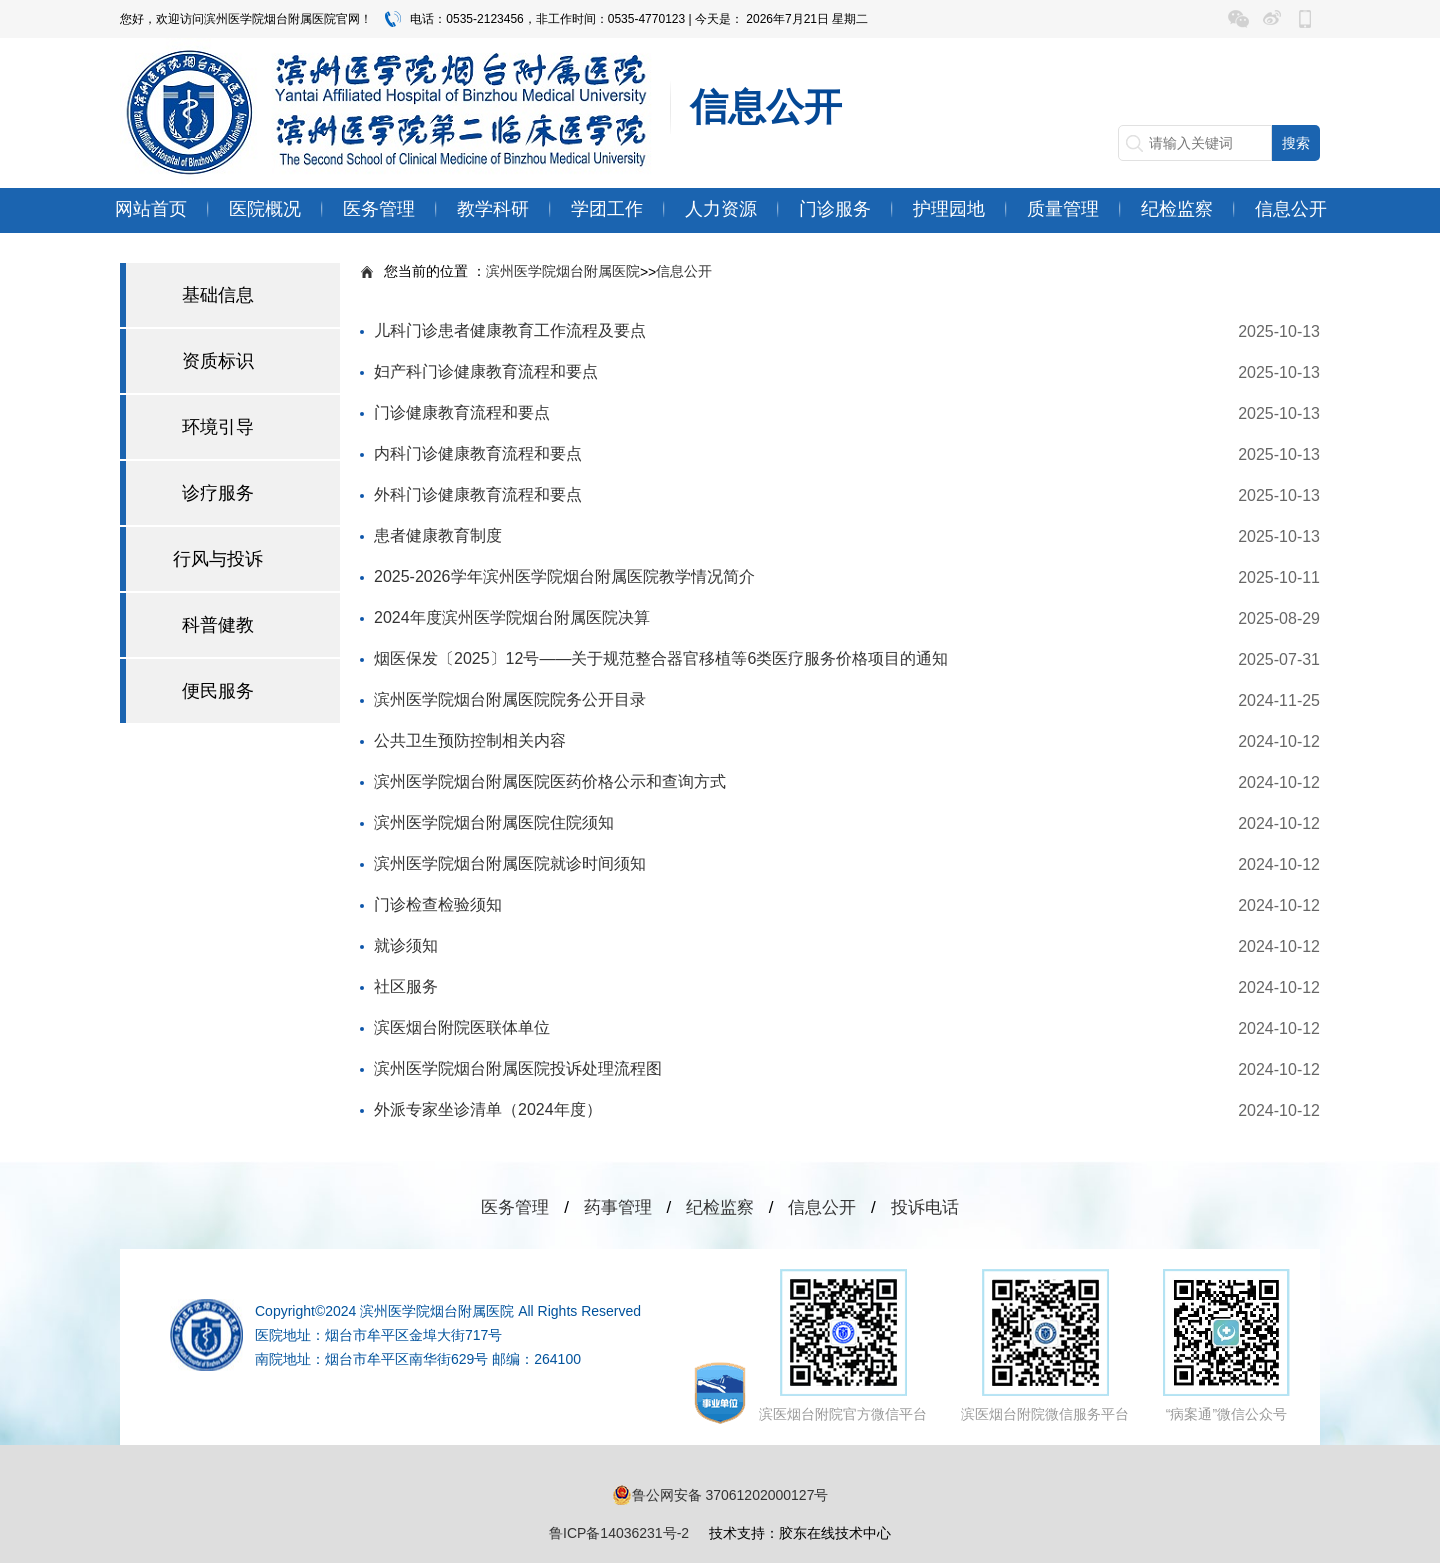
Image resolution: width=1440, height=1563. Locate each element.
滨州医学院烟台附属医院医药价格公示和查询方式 (550, 781)
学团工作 (607, 209)
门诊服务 (835, 209)
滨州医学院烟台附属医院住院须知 (494, 822)
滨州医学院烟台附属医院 (563, 271)
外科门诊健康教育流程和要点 (478, 494)
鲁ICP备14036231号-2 (619, 1533)
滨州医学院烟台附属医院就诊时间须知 (510, 863)
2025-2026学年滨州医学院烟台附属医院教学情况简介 (564, 576)
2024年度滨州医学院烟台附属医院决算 (512, 617)
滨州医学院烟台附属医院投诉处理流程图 (518, 1068)
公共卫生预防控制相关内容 (470, 740)
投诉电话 (925, 1207)
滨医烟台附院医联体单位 (462, 1027)
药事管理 (618, 1207)
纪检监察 (1177, 209)
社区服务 (406, 986)
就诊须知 (406, 945)
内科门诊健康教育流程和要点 (478, 453)
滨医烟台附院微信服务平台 (1045, 1345)
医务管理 (379, 209)
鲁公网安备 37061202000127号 (720, 1495)
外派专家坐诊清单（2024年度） (488, 1109)
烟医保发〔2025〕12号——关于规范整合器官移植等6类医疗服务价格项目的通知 (661, 658)
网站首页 (151, 209)
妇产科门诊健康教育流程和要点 (486, 371)
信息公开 (1291, 209)
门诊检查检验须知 (438, 904)
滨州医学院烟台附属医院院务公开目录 (510, 699)
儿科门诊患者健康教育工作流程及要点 (510, 330)
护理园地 (949, 209)
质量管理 (1063, 209)
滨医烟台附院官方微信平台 (843, 1345)
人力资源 (721, 209)
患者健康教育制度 (438, 535)
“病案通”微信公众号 (1226, 1345)
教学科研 (493, 209)
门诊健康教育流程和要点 (462, 412)
